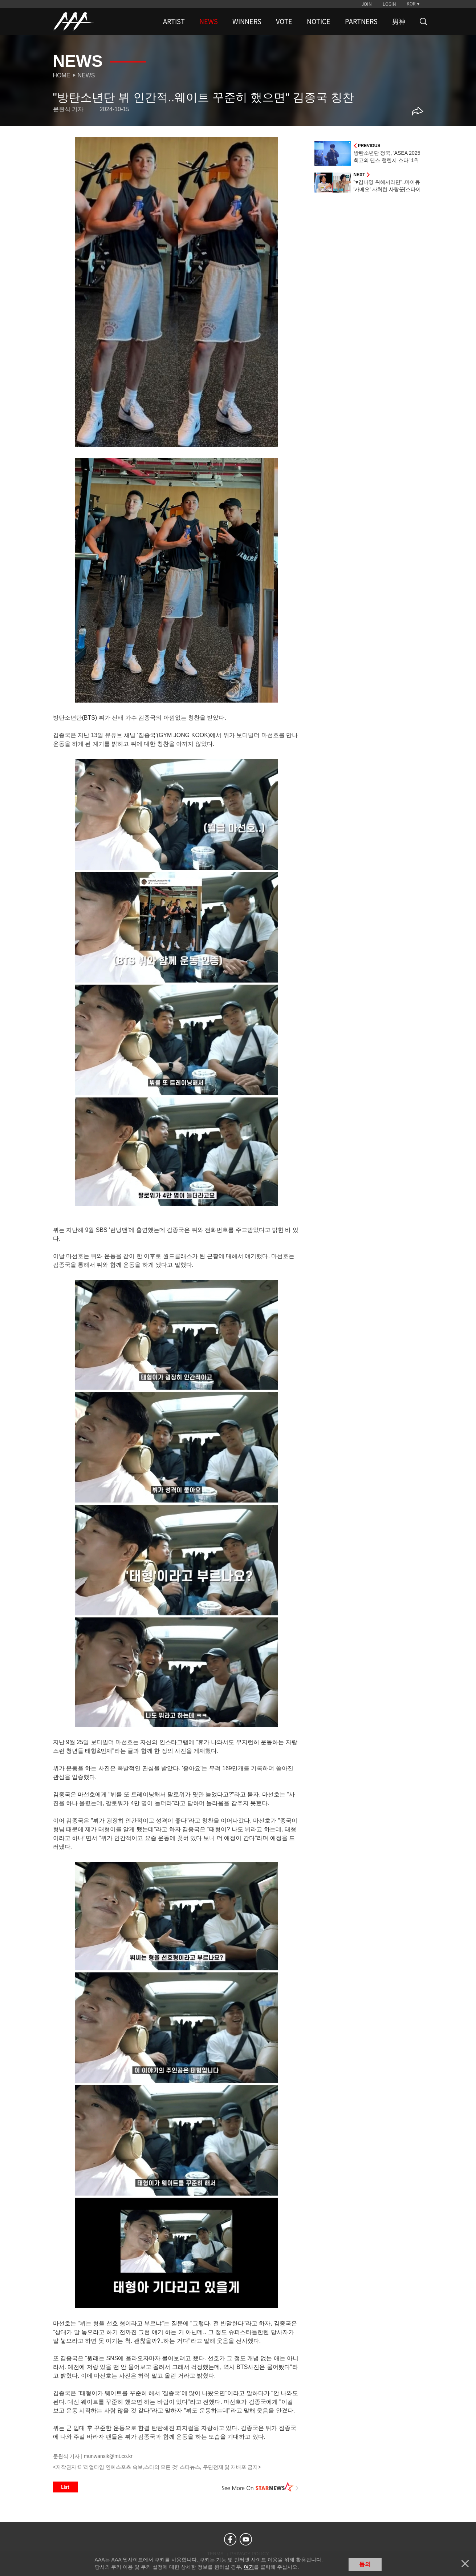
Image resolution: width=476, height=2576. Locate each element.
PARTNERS (361, 21)
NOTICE (318, 21)
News (86, 75)
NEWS (208, 21)
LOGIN (389, 4)
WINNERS (246, 21)
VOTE (284, 21)
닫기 (465, 2563)
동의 (365, 2564)
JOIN (367, 4)
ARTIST (174, 21)
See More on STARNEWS (260, 2487)
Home (61, 75)
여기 (249, 2567)
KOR (411, 3)
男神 (398, 21)
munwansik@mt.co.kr (108, 2456)
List (65, 2487)
